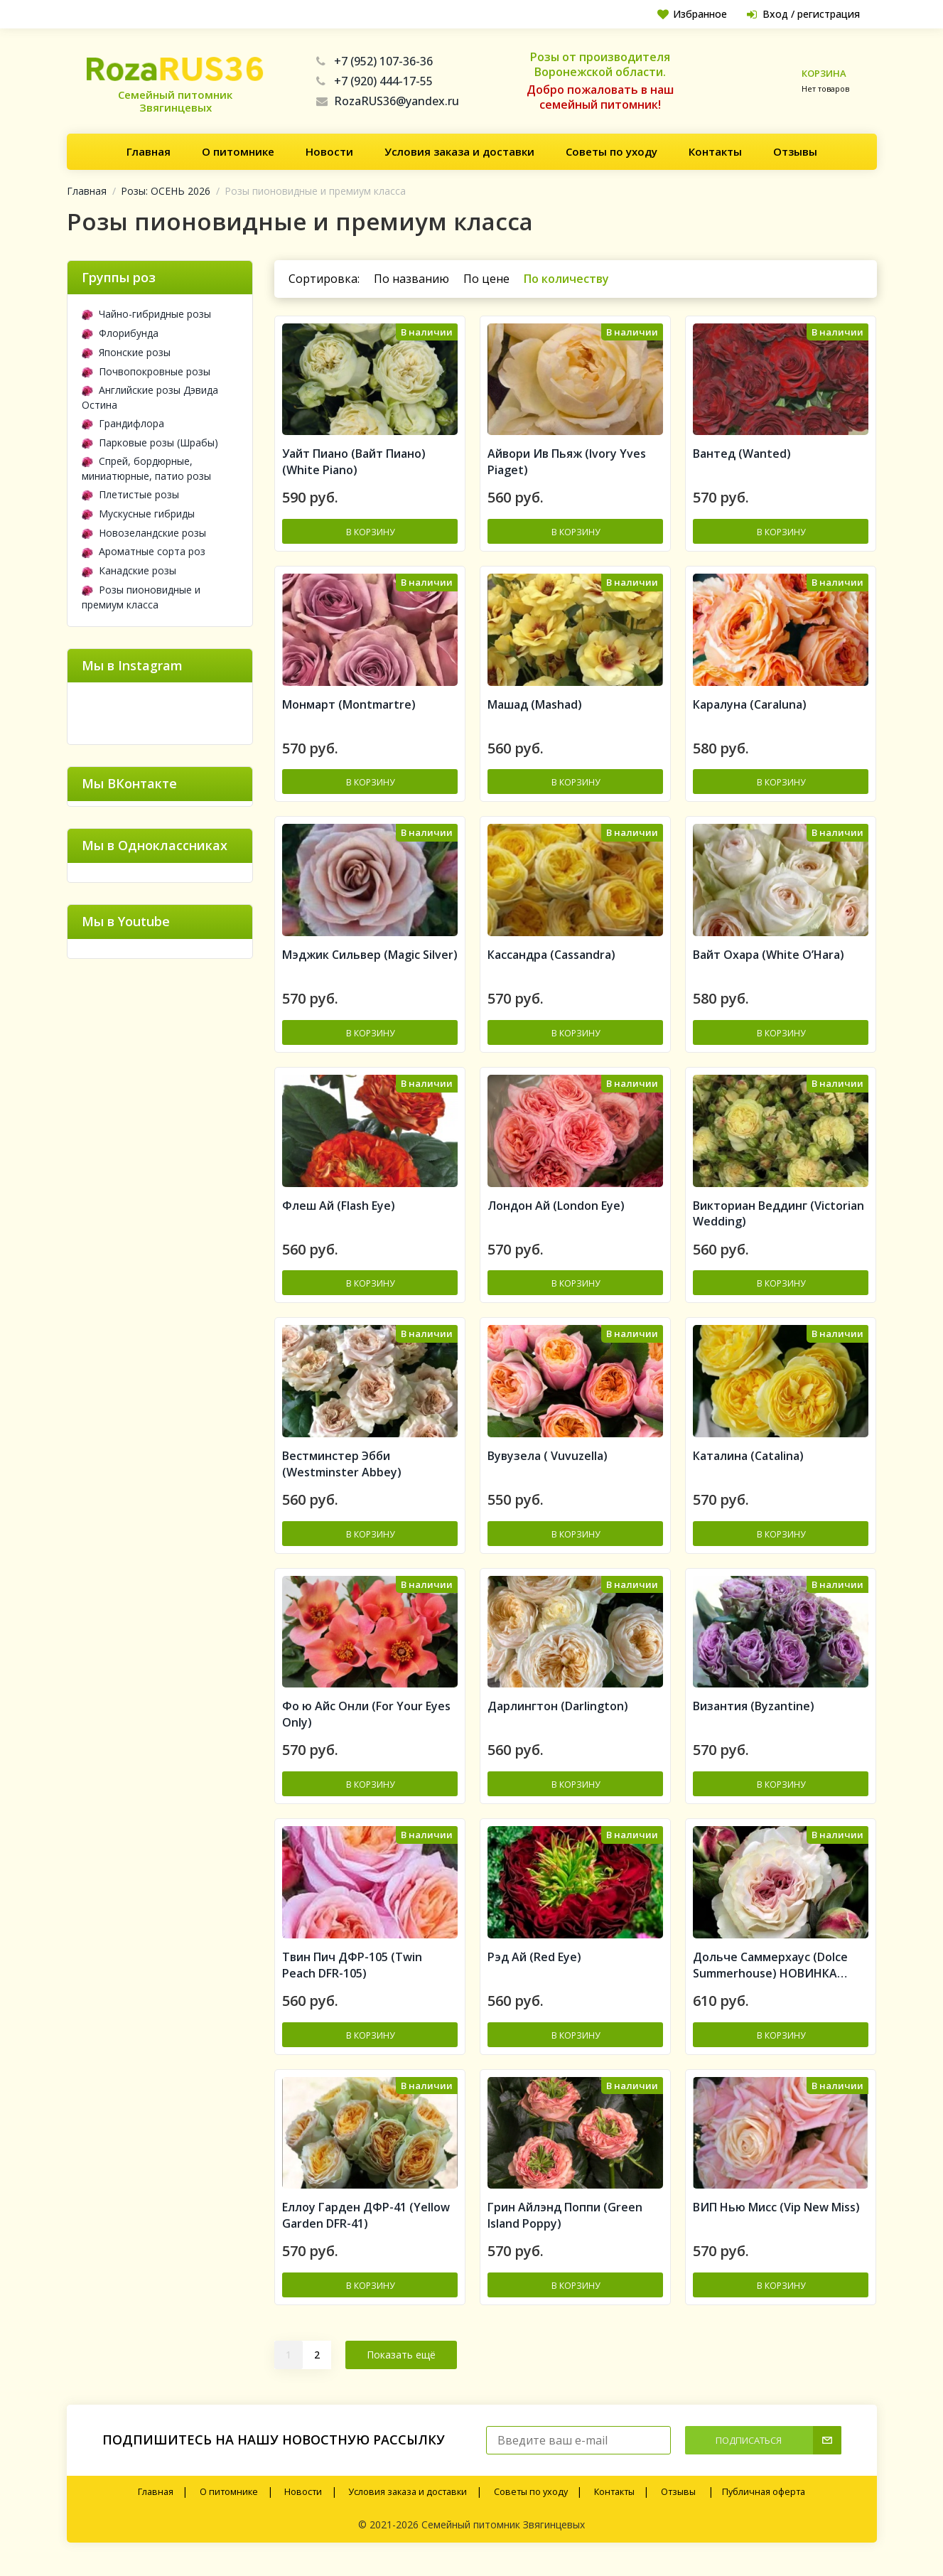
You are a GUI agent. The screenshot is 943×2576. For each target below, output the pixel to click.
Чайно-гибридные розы (146, 314)
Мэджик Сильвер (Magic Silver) (370, 959)
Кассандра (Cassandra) (551, 959)
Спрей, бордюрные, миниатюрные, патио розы (146, 468)
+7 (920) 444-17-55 (374, 81)
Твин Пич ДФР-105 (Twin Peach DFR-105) (352, 1976)
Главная (148, 151)
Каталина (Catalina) (748, 1463)
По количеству (566, 278)
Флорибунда (120, 333)
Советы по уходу (611, 151)
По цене (486, 278)
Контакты (715, 151)
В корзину (370, 533)
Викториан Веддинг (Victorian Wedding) (778, 1219)
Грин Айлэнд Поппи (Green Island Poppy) (564, 2227)
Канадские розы (129, 570)
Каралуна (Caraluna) (750, 707)
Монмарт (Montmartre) (349, 707)
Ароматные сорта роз (143, 551)
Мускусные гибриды (138, 513)
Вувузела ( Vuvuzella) (547, 1463)
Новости (329, 151)
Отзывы (795, 151)
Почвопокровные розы (146, 371)
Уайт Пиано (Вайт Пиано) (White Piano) (354, 464)
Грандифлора (123, 423)
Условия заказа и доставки (459, 151)
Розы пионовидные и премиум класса (141, 597)
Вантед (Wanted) (742, 455)
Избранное (689, 14)
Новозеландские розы (144, 533)
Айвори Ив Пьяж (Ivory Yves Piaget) (566, 464)
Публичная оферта (763, 2504)
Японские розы (126, 352)
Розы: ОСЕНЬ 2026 (165, 191)
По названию (411, 278)
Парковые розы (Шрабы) (150, 442)
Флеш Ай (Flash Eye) (338, 1211)
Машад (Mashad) (534, 707)
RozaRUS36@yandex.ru (387, 101)
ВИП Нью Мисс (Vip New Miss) (776, 2219)
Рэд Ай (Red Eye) (534, 1967)
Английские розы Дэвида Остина (150, 397)
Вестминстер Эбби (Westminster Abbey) (342, 1472)
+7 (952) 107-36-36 (374, 61)
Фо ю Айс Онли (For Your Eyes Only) (366, 1723)
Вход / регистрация (802, 14)
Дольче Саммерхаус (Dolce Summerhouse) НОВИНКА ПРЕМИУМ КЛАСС (770, 1976)
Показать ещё (401, 2366)
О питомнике (238, 151)
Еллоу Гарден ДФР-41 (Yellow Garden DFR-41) (366, 2227)
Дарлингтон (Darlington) (557, 1715)
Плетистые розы (130, 494)
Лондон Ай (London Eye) (556, 1211)
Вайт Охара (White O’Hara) (768, 959)
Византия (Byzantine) (753, 1715)
